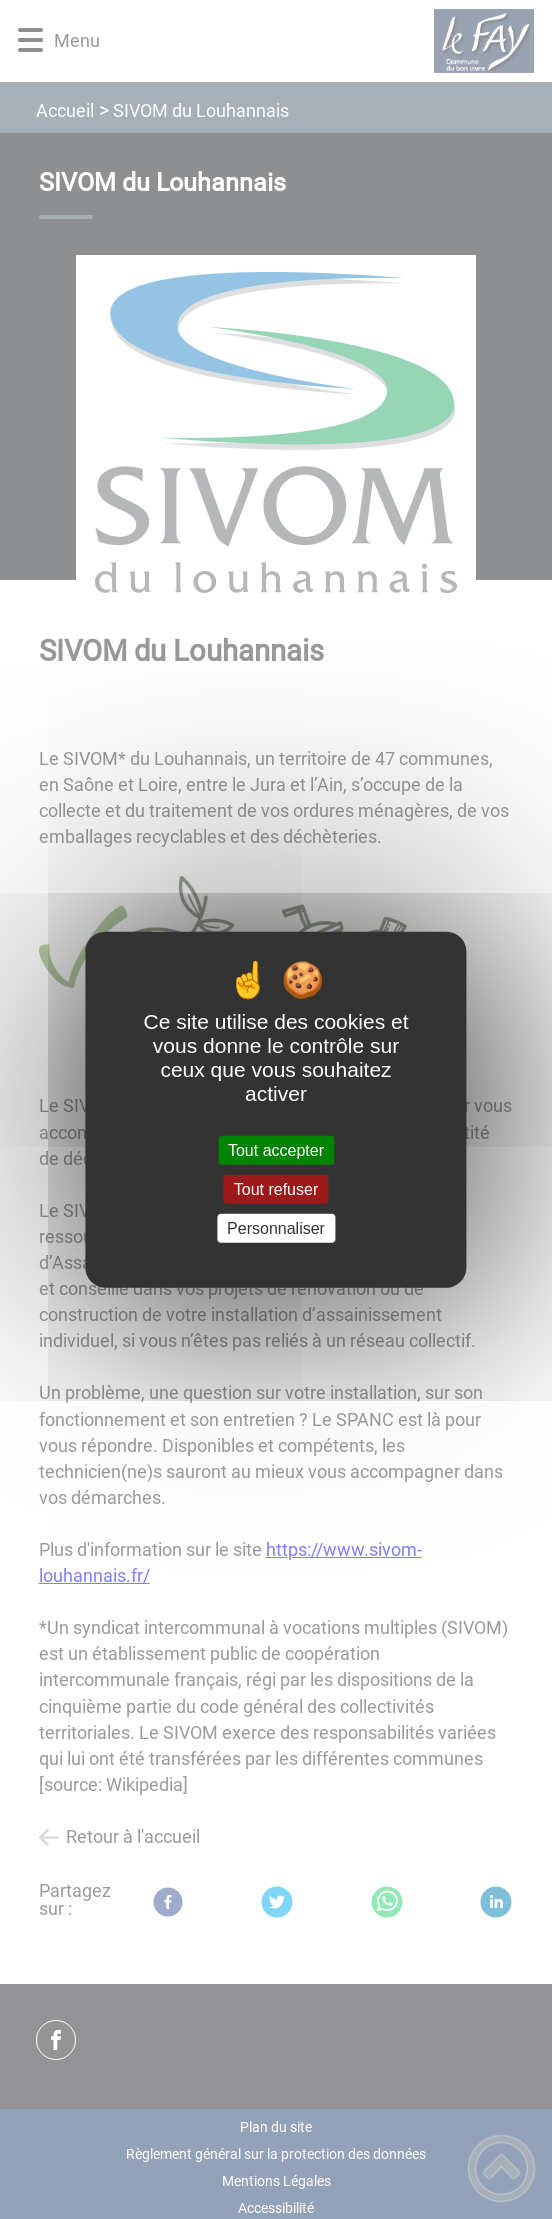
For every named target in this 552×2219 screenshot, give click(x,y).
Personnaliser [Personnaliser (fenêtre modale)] (276, 1228)
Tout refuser (276, 1188)
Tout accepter (276, 1149)
